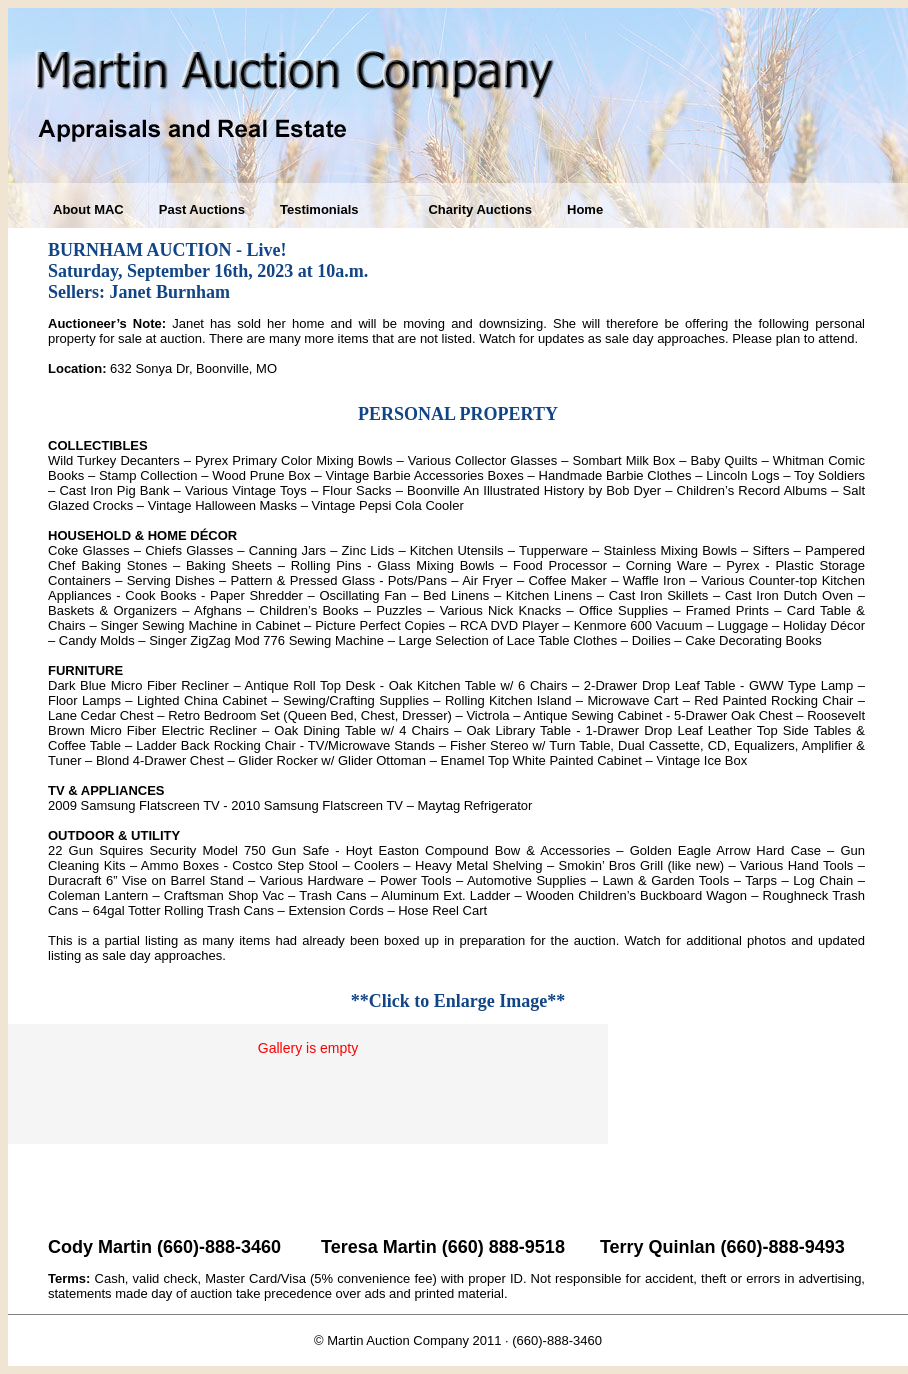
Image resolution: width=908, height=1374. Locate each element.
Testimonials (319, 209)
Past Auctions (202, 209)
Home (585, 209)
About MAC (88, 209)
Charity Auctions (480, 209)
